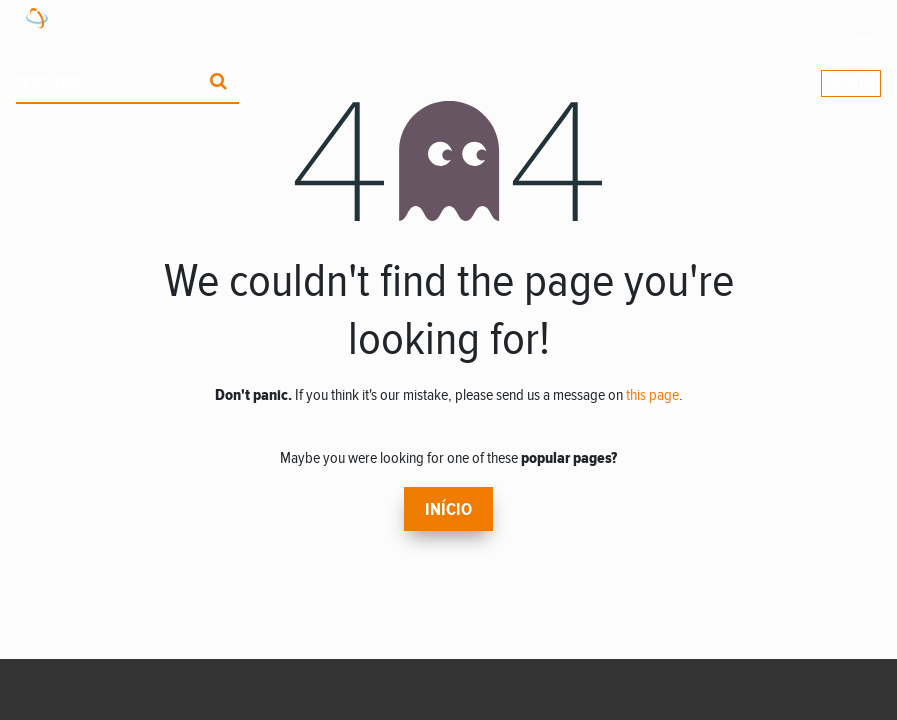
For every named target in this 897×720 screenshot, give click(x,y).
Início (448, 510)
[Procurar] (218, 83)
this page (652, 395)
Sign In (851, 83)
